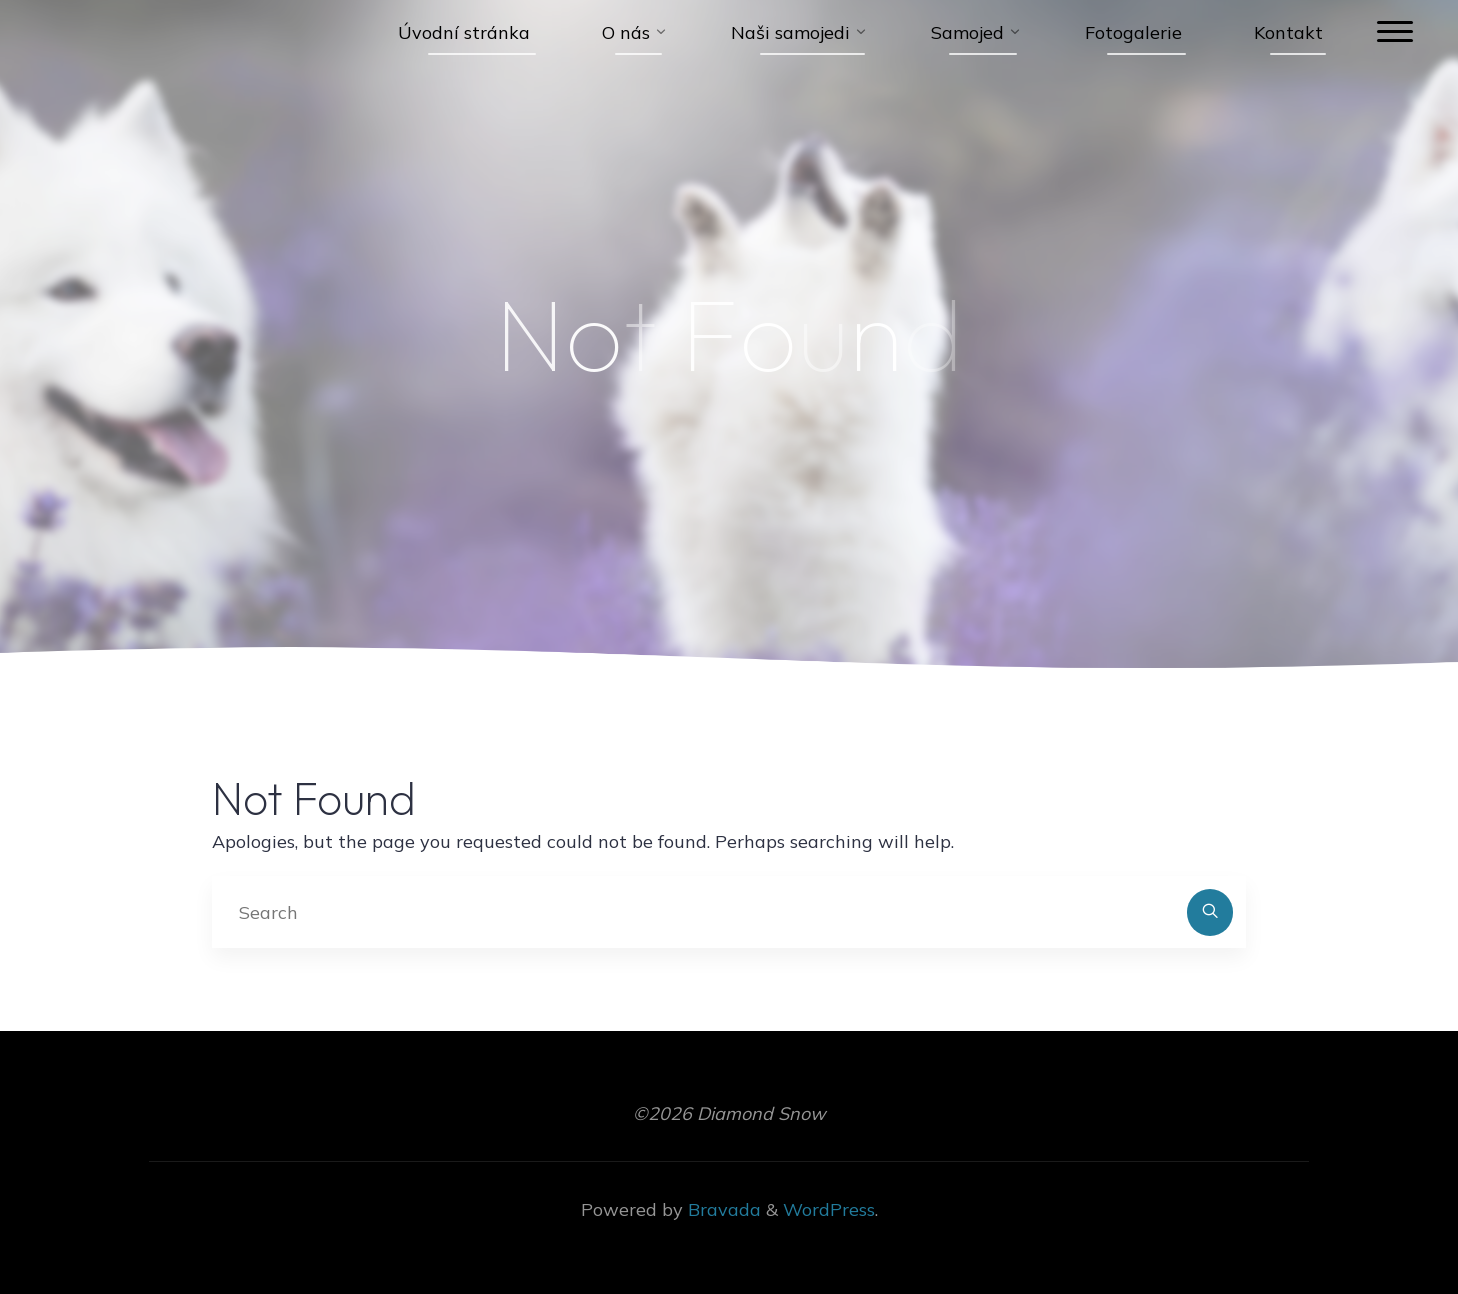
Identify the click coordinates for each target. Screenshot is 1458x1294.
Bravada (722, 1209)
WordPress (829, 1209)
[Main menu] (1395, 32)
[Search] (1210, 912)
